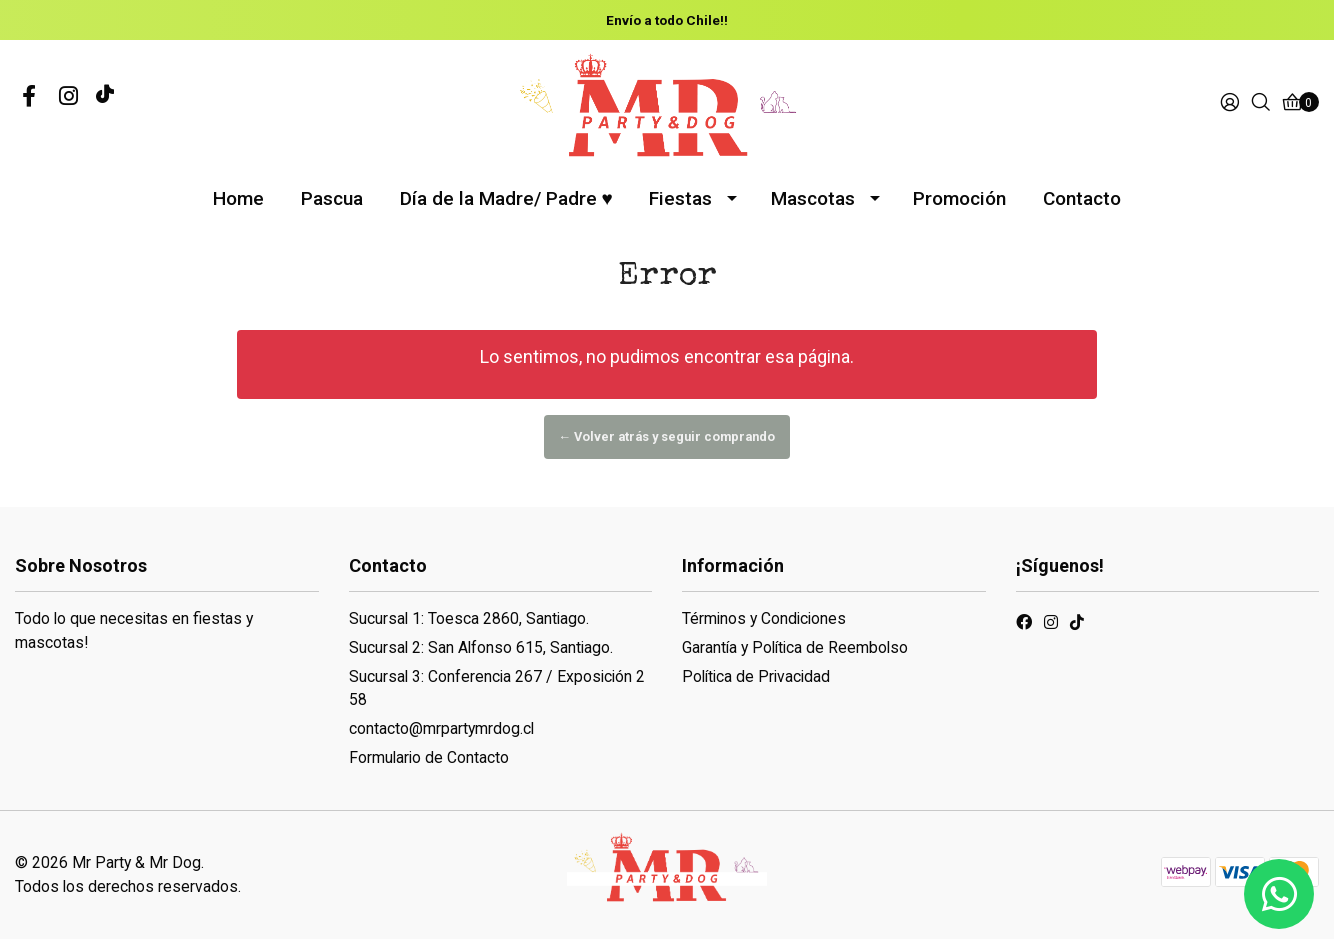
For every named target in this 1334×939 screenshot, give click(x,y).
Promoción (959, 198)
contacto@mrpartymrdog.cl (441, 728)
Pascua (332, 198)
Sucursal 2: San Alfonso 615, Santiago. (481, 647)
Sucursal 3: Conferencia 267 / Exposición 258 (497, 688)
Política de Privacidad (756, 676)
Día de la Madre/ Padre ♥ (506, 198)
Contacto (1082, 198)
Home (238, 198)
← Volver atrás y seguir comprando (667, 436)
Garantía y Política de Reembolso (795, 647)
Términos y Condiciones (764, 618)
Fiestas (680, 198)
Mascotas (813, 198)
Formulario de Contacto (429, 757)
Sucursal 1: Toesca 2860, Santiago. (469, 618)
